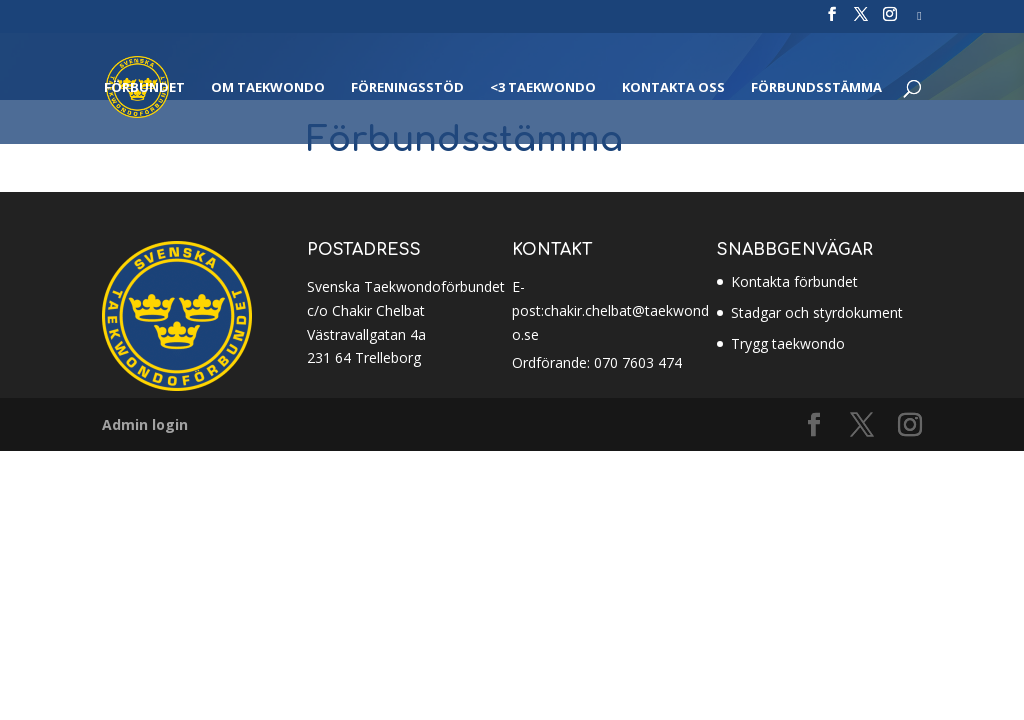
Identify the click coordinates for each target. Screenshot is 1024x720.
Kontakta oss (673, 88)
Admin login (145, 424)
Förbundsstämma (816, 88)
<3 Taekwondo (543, 88)
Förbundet (144, 88)
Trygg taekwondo (788, 343)
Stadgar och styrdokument (817, 312)
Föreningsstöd (407, 88)
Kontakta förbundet (794, 281)
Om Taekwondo (268, 88)
